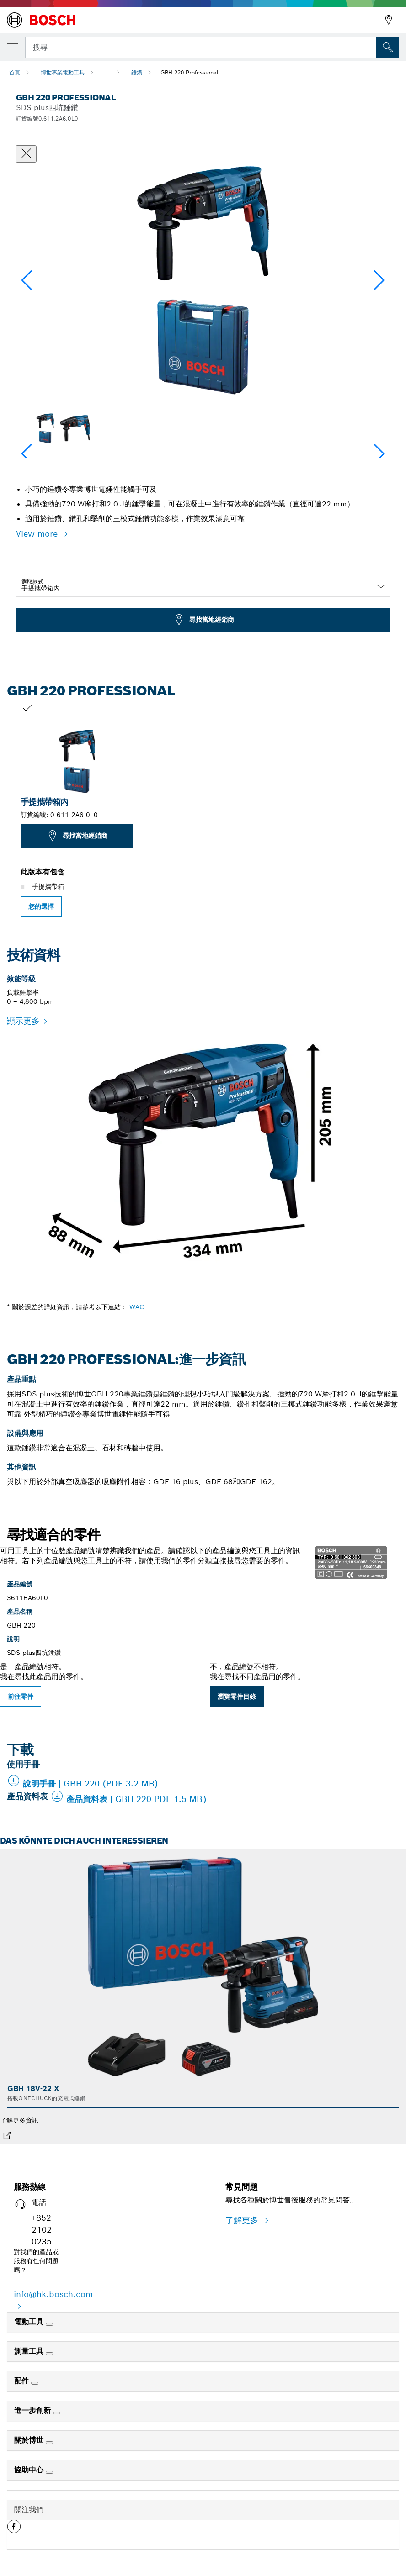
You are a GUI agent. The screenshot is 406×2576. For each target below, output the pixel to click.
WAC (136, 1307)
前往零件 (20, 1696)
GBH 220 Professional (189, 72)
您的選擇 (41, 906)
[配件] (34, 2383)
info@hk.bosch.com (53, 2294)
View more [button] (38, 533)
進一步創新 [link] (33, 2410)
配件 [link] (22, 2381)
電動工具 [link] (30, 2322)
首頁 (14, 72)
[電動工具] (49, 2324)
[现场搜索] (387, 47)
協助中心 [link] (30, 2470)
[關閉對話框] (26, 154)
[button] (379, 280)
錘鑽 (136, 72)
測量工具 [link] (30, 2351)
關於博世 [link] (30, 2440)
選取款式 (32, 581)
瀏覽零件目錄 (237, 1696)
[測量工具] (49, 2353)
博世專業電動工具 (63, 72)
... (108, 72)
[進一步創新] (56, 2413)
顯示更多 (23, 1021)
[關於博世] (49, 2442)
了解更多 (243, 2220)
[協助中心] (49, 2472)
